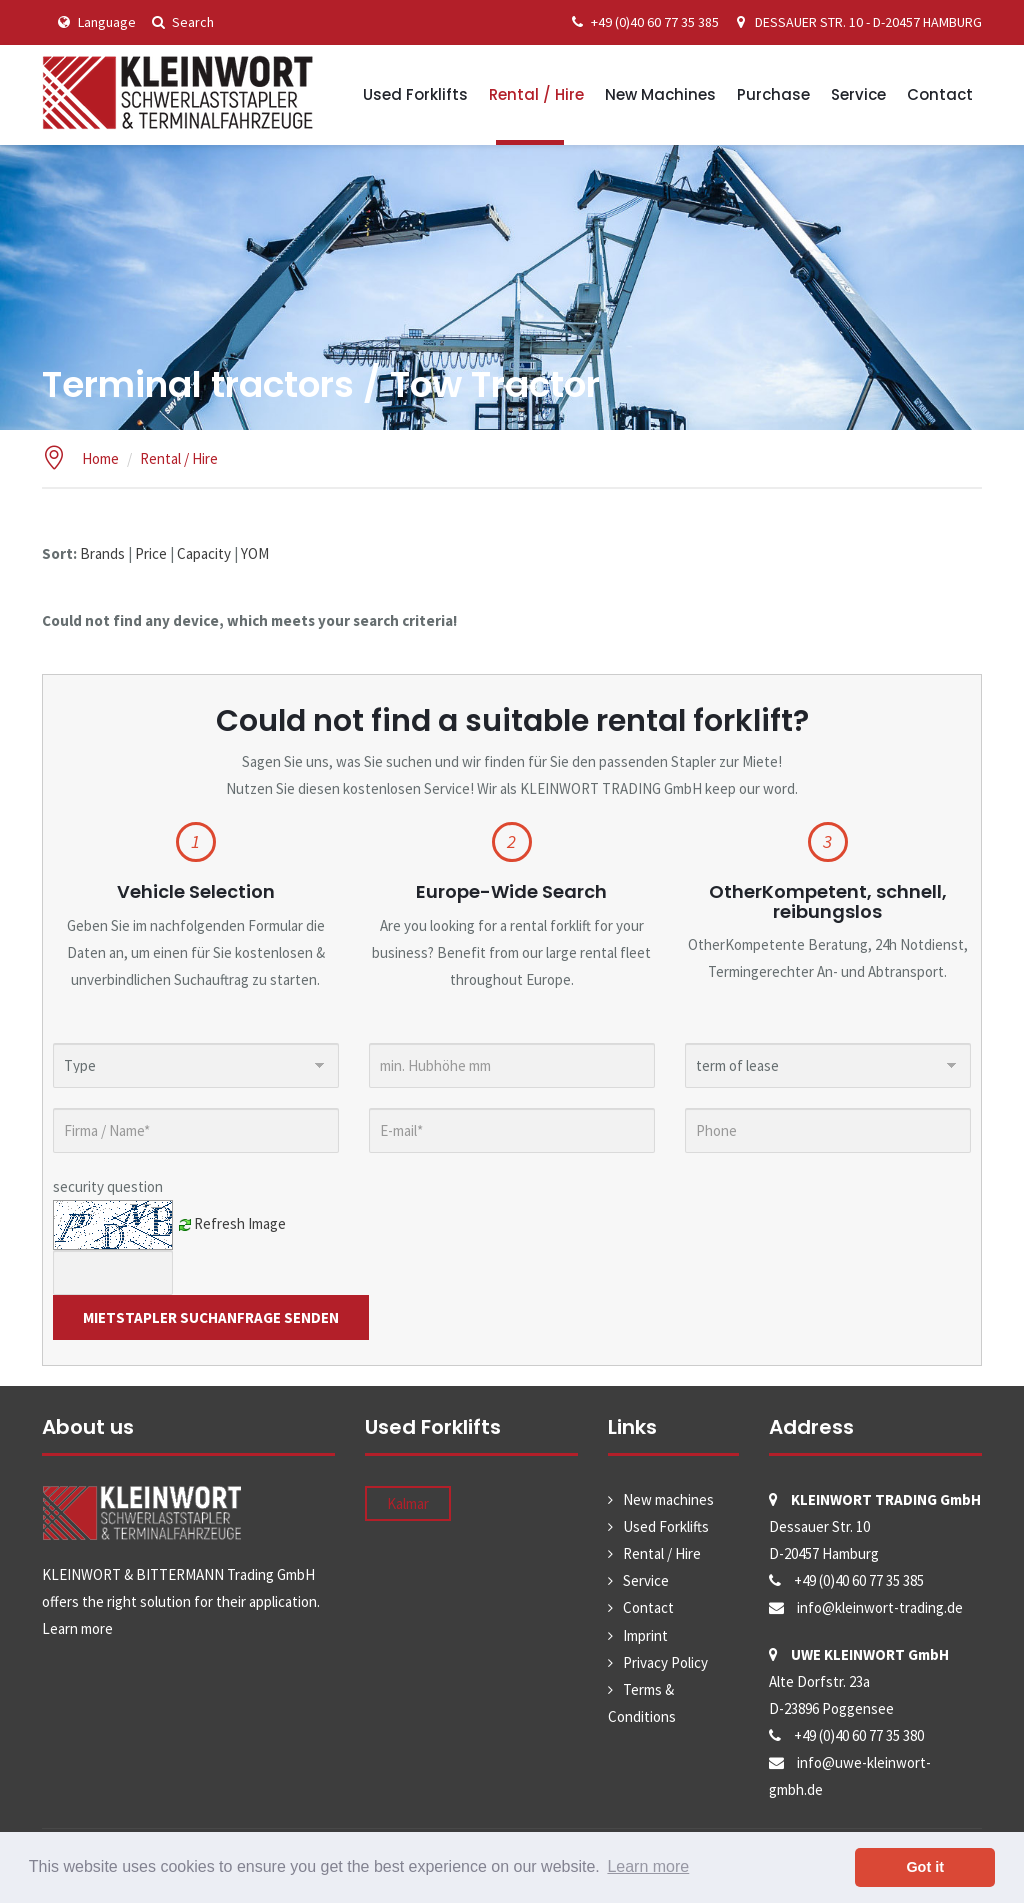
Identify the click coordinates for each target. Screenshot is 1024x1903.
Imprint (645, 1635)
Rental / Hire (536, 94)
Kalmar (408, 1503)
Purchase (773, 94)
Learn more (77, 1628)
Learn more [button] (648, 1866)
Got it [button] (925, 1867)
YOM (255, 553)
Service (858, 94)
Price (151, 553)
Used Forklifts (415, 94)
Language (94, 22)
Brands (102, 553)
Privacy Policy (665, 1662)
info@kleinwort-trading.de (880, 1607)
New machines (660, 94)
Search (180, 22)
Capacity (204, 553)
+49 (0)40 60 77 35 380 (859, 1735)
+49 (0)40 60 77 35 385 (642, 22)
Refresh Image (240, 1222)
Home (100, 458)
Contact (940, 94)
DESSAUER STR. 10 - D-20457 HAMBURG (855, 22)
